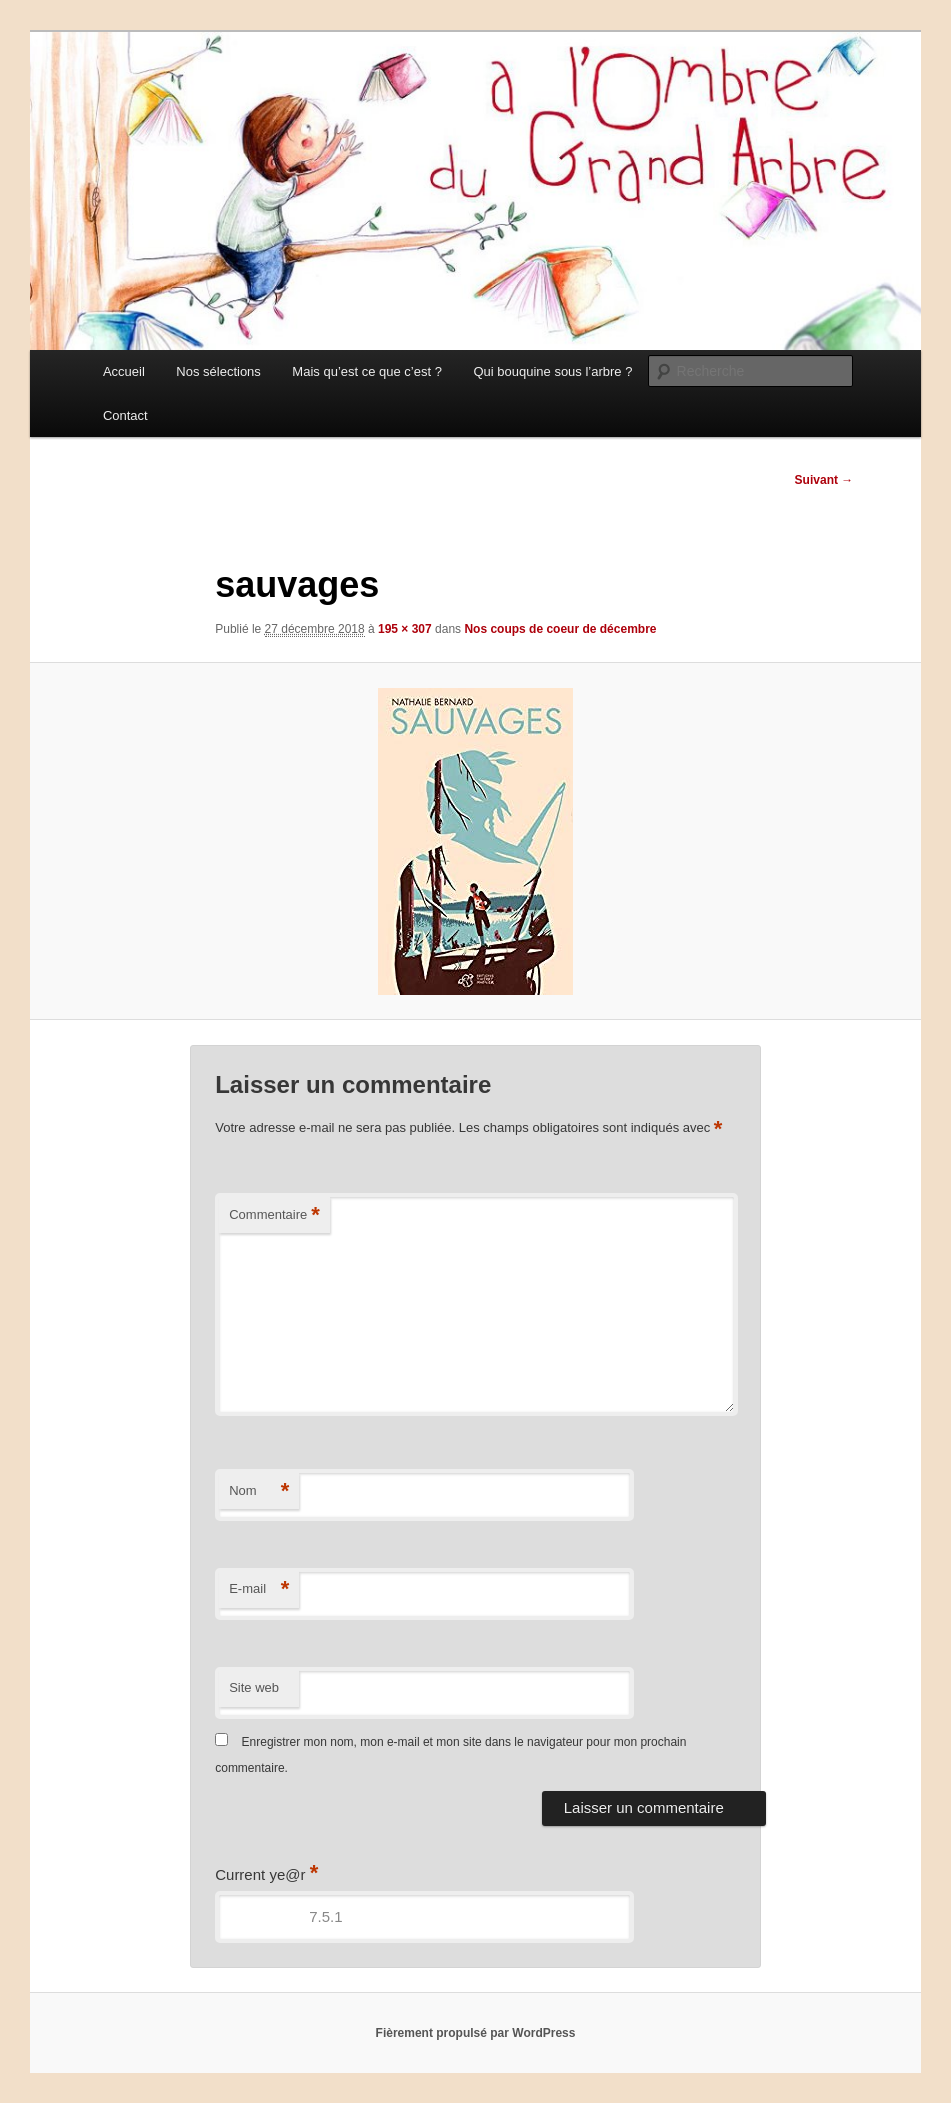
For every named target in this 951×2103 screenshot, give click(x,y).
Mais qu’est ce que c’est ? (367, 371)
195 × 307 (405, 629)
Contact (125, 415)
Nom (259, 1491)
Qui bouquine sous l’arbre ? (552, 371)
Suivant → (824, 480)
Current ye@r (266, 1874)
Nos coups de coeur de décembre (560, 629)
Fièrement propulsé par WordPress (476, 2033)
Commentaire (274, 1215)
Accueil (124, 371)
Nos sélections (218, 371)
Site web (254, 1687)
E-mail (259, 1589)
